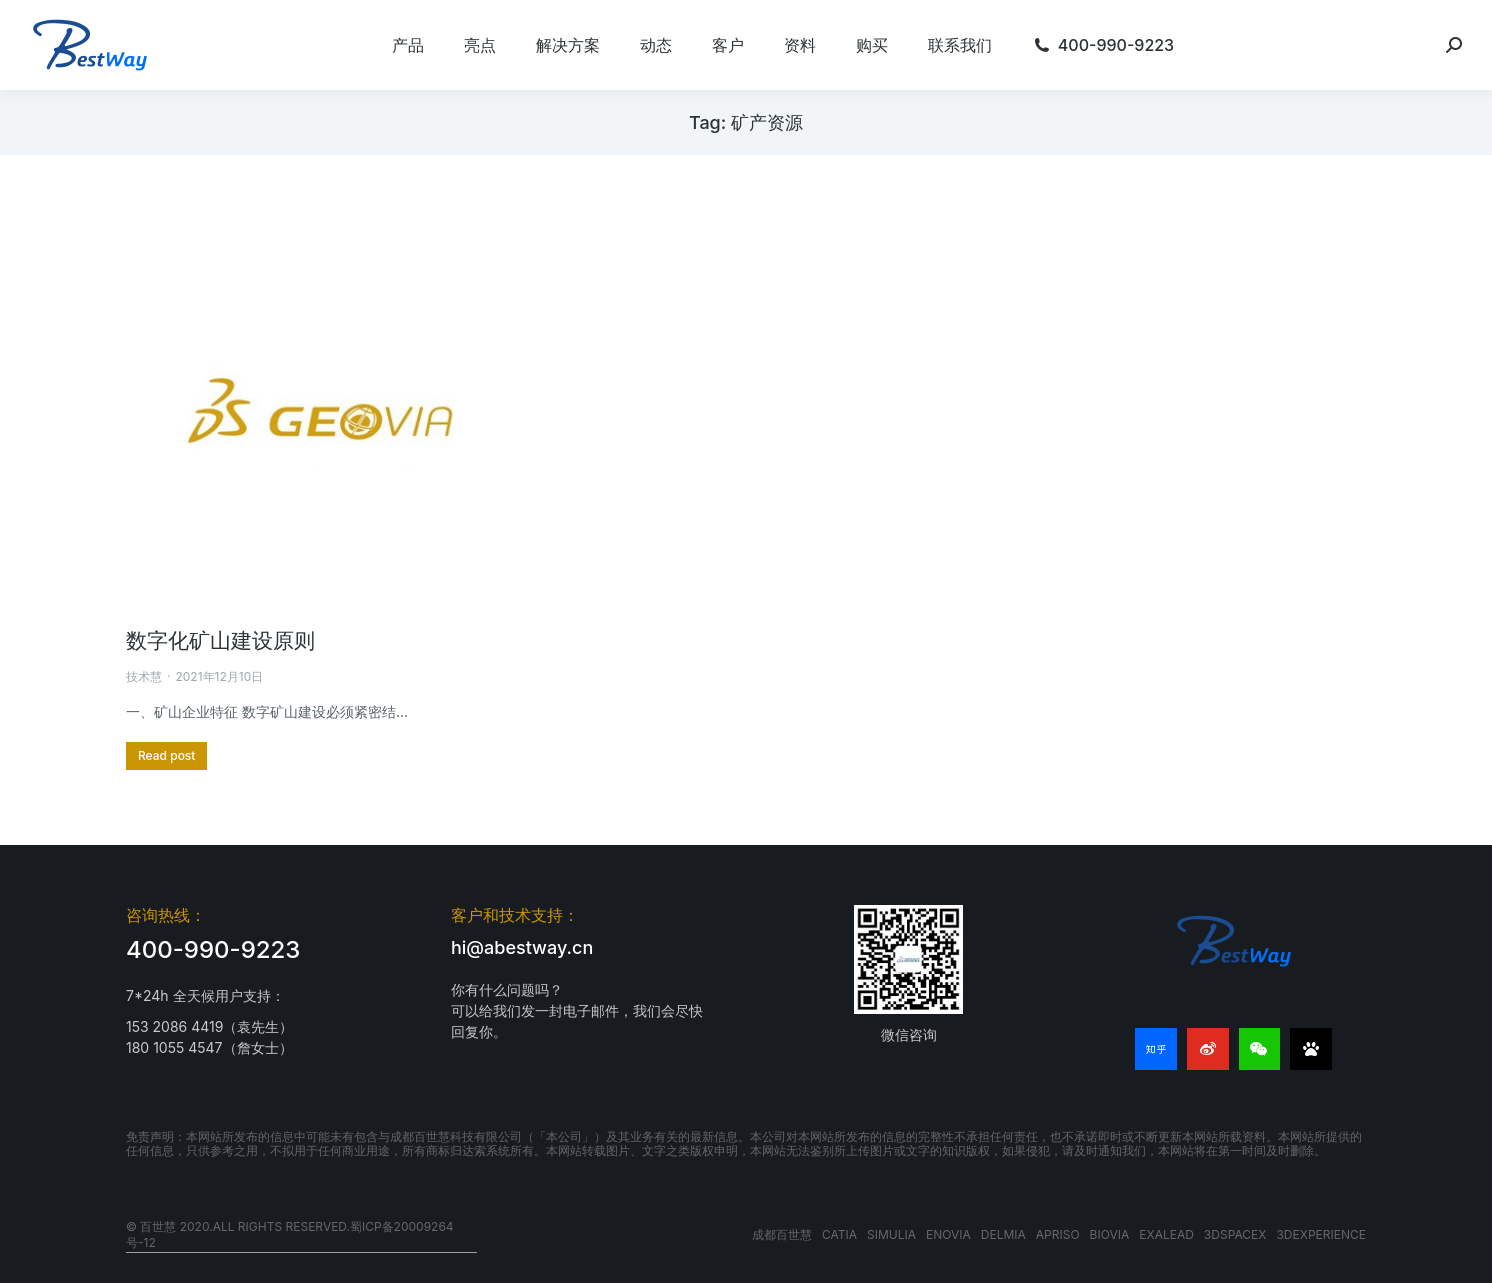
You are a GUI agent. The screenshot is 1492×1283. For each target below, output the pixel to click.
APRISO (1058, 1234)
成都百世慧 (782, 1234)
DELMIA (1003, 1234)
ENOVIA (948, 1234)
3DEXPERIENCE (1321, 1234)
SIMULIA (891, 1234)
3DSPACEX (1235, 1234)
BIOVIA (1110, 1234)
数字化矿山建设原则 (220, 640)
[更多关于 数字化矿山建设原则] (166, 756)
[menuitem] (408, 45)
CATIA (839, 1234)
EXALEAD (1166, 1234)
